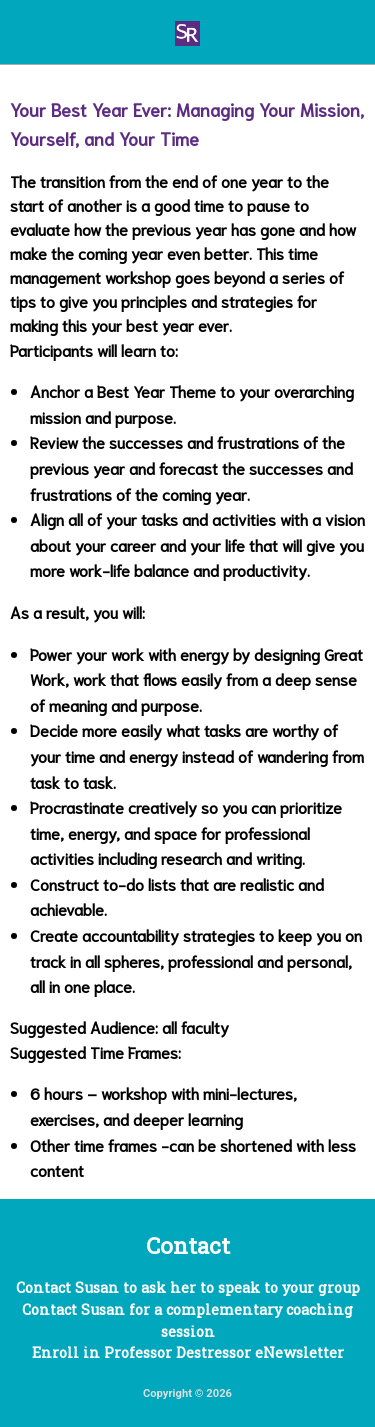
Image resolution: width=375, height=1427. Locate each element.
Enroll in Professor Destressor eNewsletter (188, 1352)
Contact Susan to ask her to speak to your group (188, 1287)
